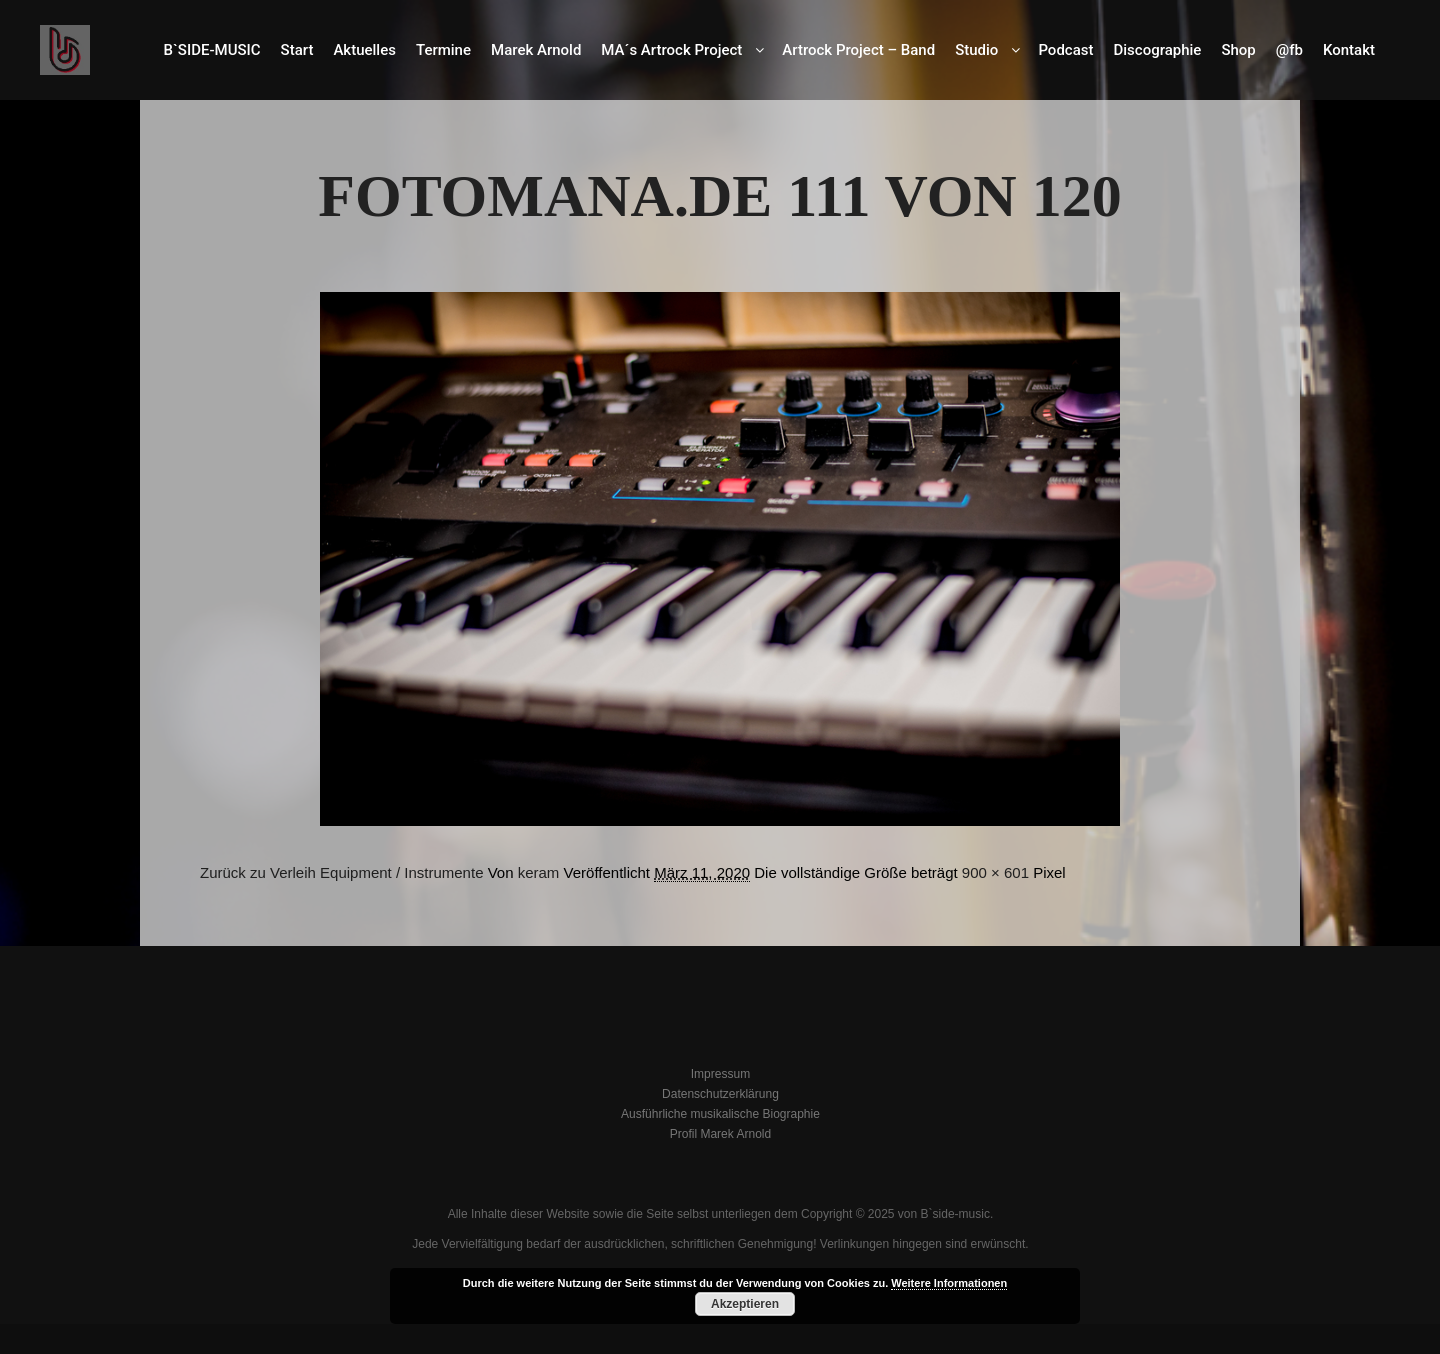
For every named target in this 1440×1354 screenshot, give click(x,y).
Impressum (720, 1074)
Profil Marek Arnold (720, 1134)
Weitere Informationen (949, 1283)
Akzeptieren (745, 1304)
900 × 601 (995, 872)
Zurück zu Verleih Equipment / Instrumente (341, 872)
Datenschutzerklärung (720, 1094)
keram (539, 872)
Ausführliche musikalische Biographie (720, 1114)
